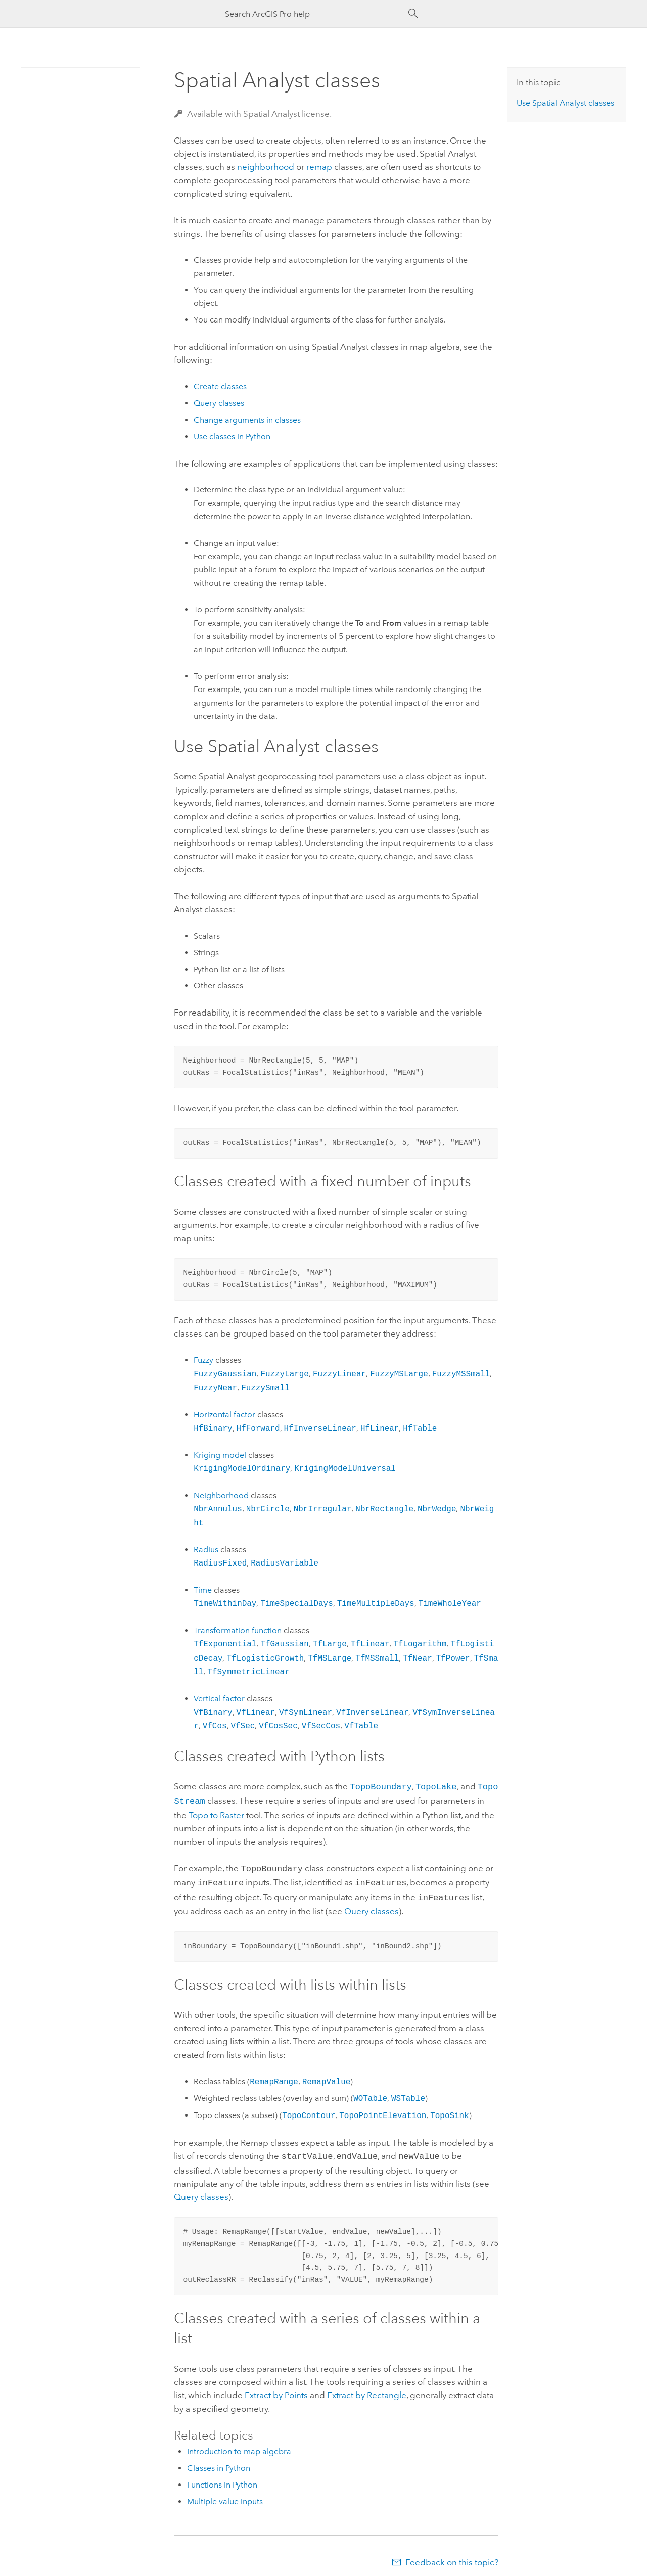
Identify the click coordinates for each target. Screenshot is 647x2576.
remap (319, 167)
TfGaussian (284, 1643)
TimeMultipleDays (375, 1603)
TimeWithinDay (225, 1603)
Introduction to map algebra (239, 2445)
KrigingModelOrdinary (242, 1468)
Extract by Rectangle (366, 2389)
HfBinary (213, 1428)
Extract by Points (276, 2389)
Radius (207, 1549)
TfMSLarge (329, 1658)
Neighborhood (221, 1495)
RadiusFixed (220, 1563)
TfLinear (370, 1643)
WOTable (370, 2093)
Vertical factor (219, 1699)
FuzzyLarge (284, 1373)
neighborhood (265, 167)
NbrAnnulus (218, 1508)
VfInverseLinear (372, 1712)
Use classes (565, 103)
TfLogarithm (419, 1643)
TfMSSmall (377, 1658)
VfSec (242, 1725)
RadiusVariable (284, 1563)
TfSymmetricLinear (248, 1671)
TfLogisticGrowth (265, 1658)
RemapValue (326, 2076)
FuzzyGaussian (225, 1373)
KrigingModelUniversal (345, 1468)
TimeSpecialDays (296, 1603)
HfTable (420, 1428)
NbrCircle (268, 1508)
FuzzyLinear (339, 1373)
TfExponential (225, 1643)
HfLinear (379, 1428)
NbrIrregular (323, 1508)
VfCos (215, 1725)
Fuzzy (203, 1360)
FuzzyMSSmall (461, 1373)
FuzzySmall (265, 1387)
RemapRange (274, 2076)
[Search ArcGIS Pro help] (313, 14)
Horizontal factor (224, 1414)
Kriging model (220, 1455)
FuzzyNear (215, 1387)
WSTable (408, 2093)
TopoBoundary (380, 1786)
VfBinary (213, 1712)
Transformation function (238, 1630)
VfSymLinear (305, 1712)
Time (203, 1590)
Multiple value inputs (225, 2495)
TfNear (417, 1658)
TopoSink (449, 2110)
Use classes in (232, 436)
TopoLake (436, 1786)
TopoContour (308, 2110)
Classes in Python (218, 2462)
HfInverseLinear (320, 1428)
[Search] (413, 14)
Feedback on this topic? (451, 2556)
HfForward (258, 1428)
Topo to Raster (216, 1813)
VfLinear (256, 1712)
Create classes (220, 386)
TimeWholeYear (450, 1603)
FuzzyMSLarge (399, 1373)
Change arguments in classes (247, 420)
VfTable (361, 1725)
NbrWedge (437, 1508)
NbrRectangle (384, 1508)
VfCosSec (278, 1725)
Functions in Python (222, 2478)
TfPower (453, 1658)
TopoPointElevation (382, 2110)
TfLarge (330, 1643)
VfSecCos (321, 1725)
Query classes (219, 403)
